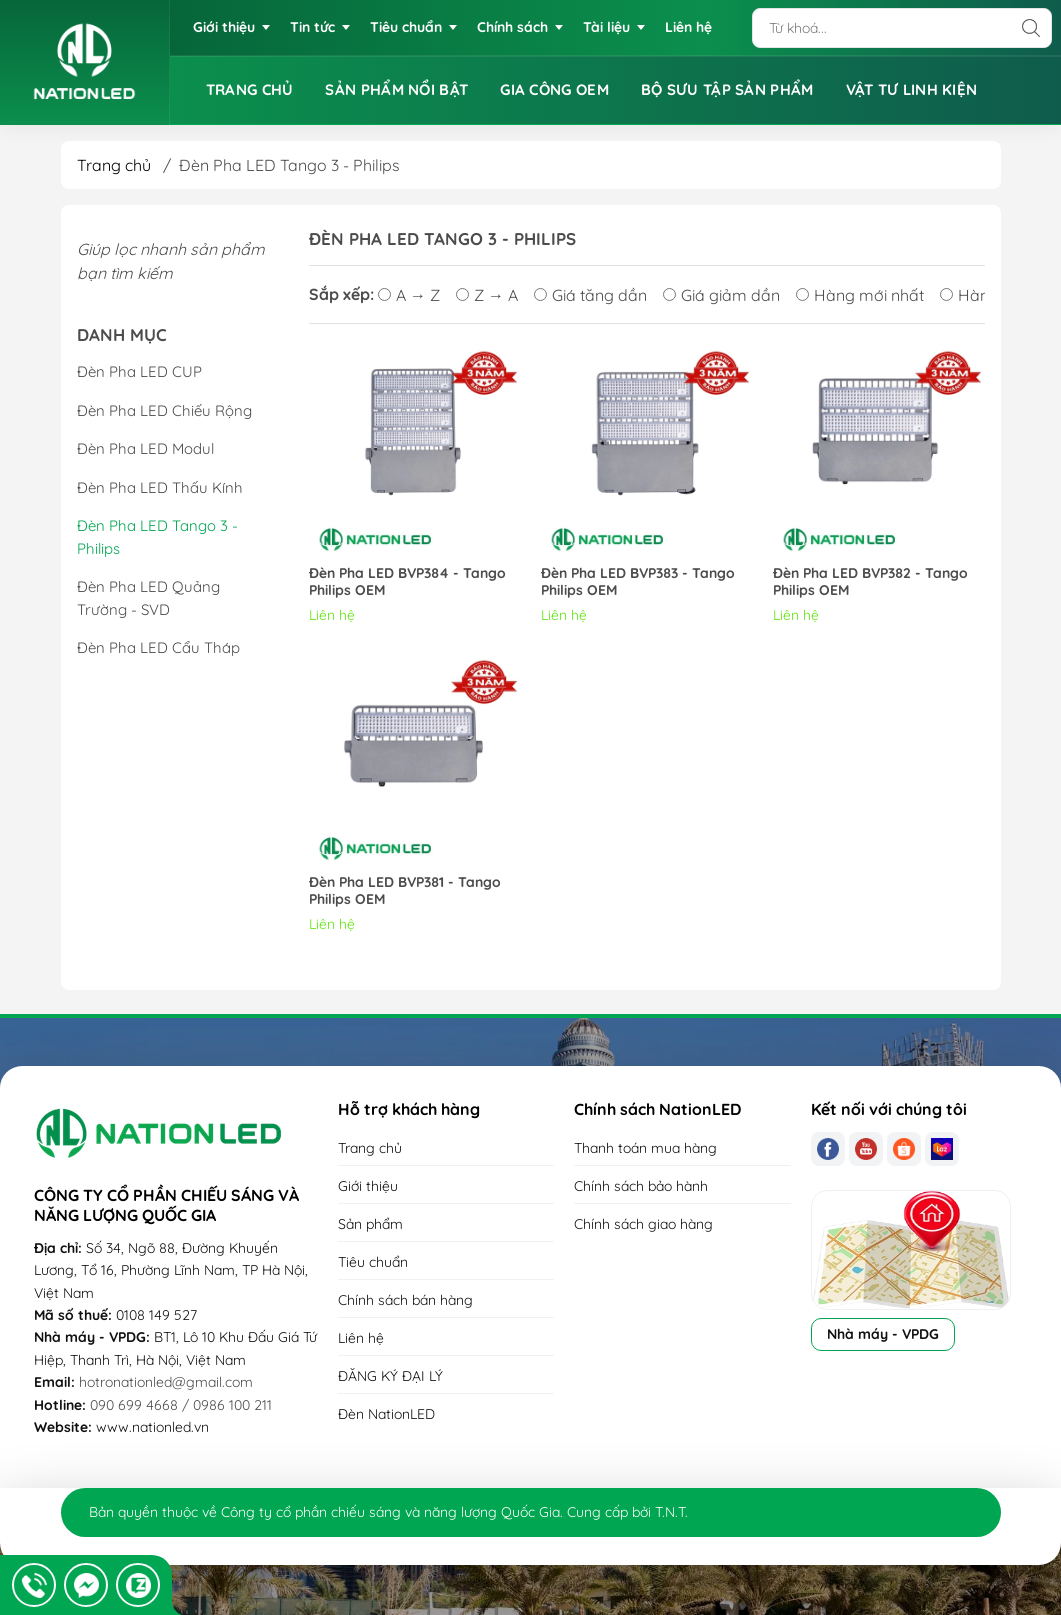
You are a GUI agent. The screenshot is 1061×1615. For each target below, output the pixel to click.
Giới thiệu (368, 1186)
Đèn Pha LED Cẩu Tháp (158, 647)
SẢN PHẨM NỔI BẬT (396, 89)
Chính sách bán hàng (405, 1300)
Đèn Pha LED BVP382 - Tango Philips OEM (870, 582)
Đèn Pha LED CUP (139, 371)
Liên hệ (361, 1338)
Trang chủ (114, 165)
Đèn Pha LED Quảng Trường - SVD (148, 598)
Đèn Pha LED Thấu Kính (160, 487)
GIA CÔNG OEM (554, 89)
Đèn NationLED (386, 1414)
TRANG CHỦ (250, 89)
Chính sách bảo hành (641, 1186)
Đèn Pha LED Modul (145, 448)
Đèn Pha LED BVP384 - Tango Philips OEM (407, 582)
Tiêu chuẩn (373, 1262)
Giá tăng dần (590, 295)
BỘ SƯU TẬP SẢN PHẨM (727, 89)
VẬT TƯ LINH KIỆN (912, 89)
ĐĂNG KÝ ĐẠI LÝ (390, 1376)
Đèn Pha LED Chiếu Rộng (164, 410)
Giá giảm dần (721, 295)
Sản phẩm (370, 1224)
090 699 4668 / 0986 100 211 (181, 1405)
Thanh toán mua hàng (645, 1148)
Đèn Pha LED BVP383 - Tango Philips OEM (638, 582)
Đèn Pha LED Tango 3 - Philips (157, 537)
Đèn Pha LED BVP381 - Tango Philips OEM (405, 891)
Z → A (487, 295)
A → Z (409, 295)
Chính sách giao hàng (643, 1224)
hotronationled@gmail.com (166, 1382)
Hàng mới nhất (860, 295)
